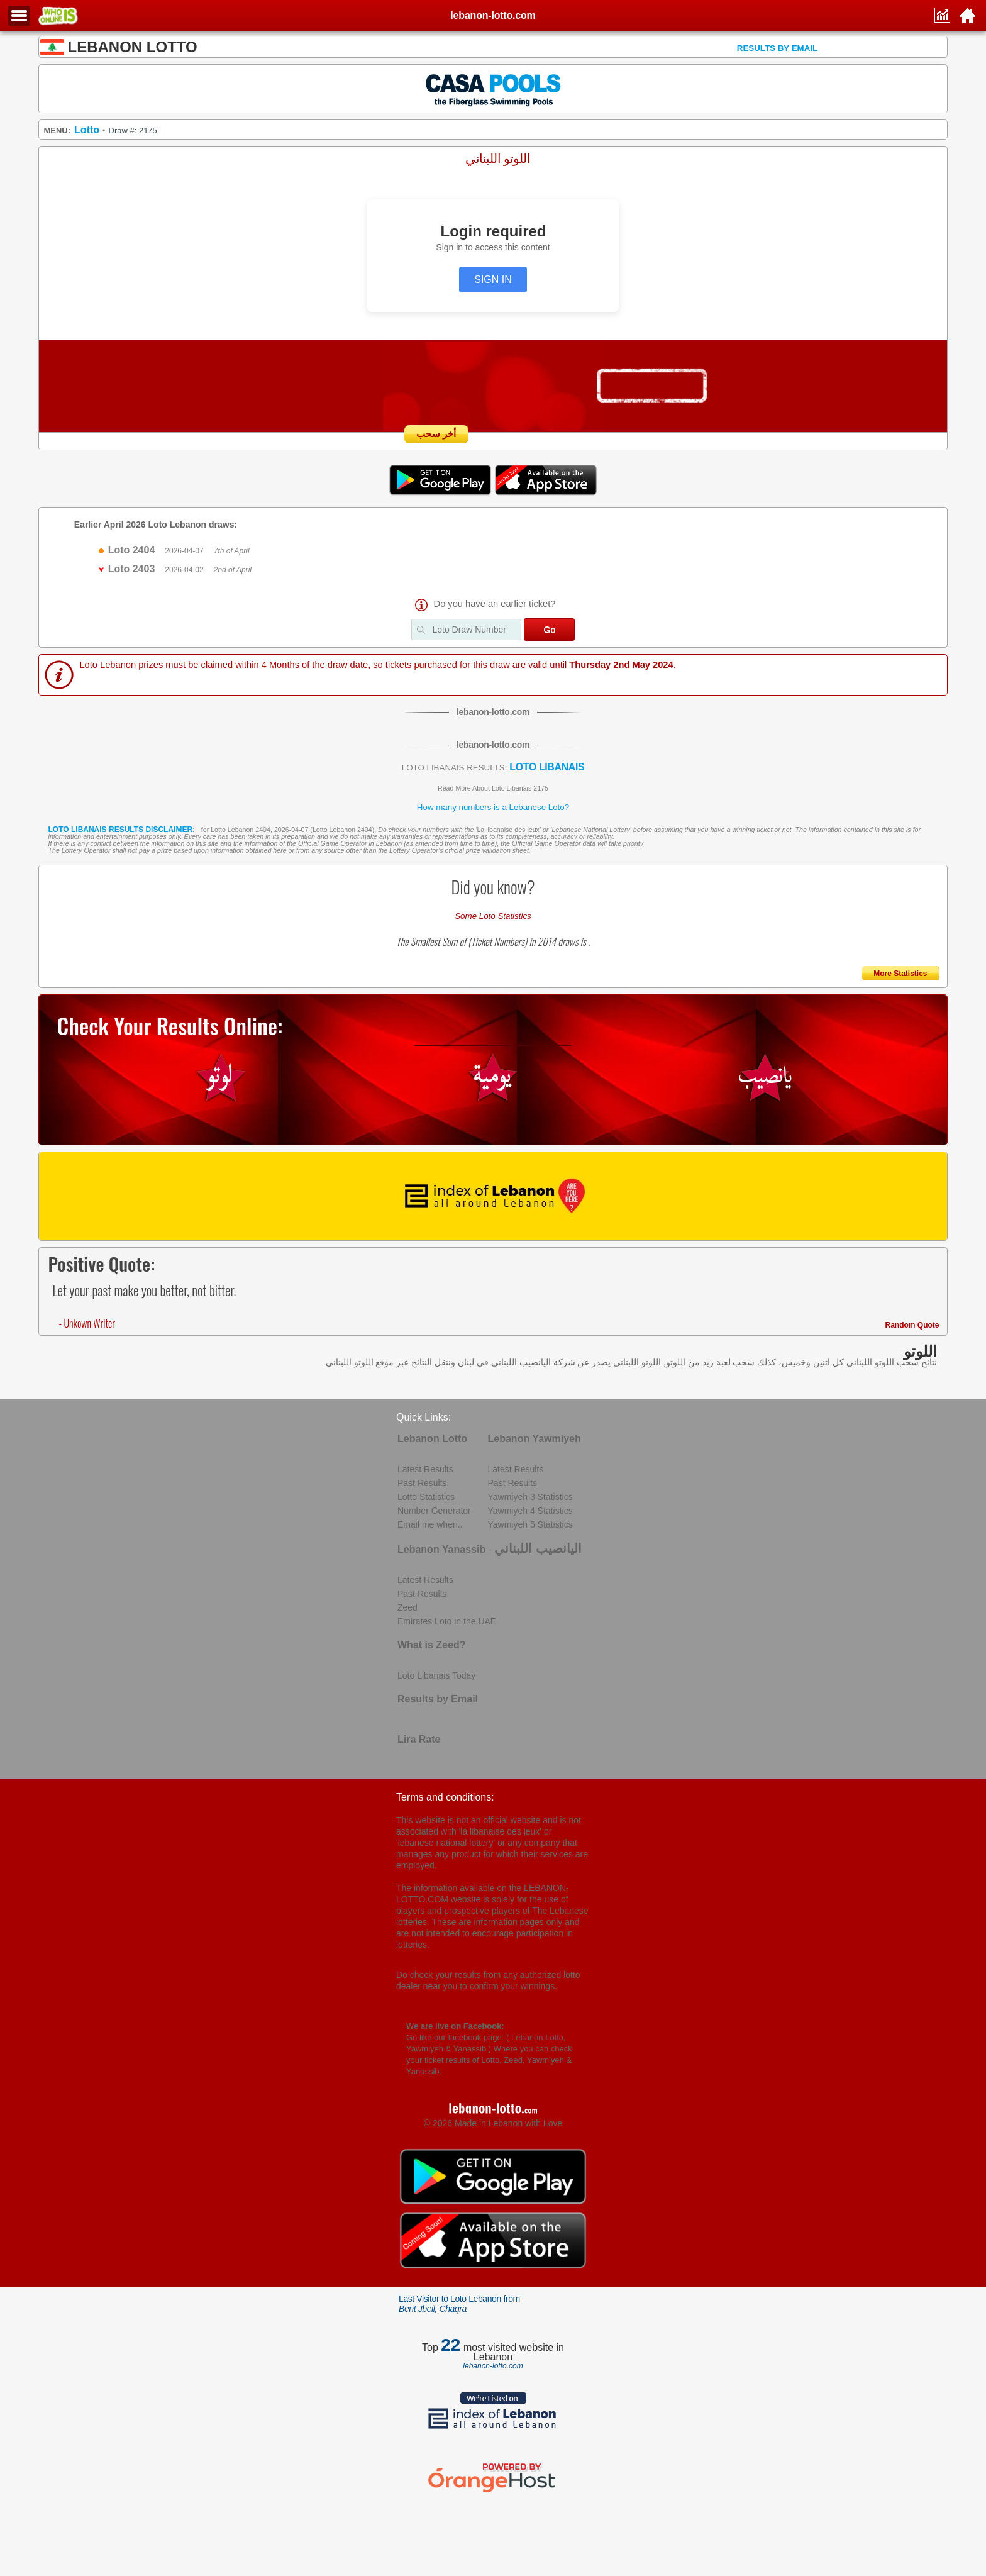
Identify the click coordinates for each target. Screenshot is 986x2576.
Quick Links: (423, 1417)
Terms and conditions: (445, 1797)
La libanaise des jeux (508, 829)
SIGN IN (493, 279)
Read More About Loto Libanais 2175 (493, 788)
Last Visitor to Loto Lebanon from (459, 2304)
